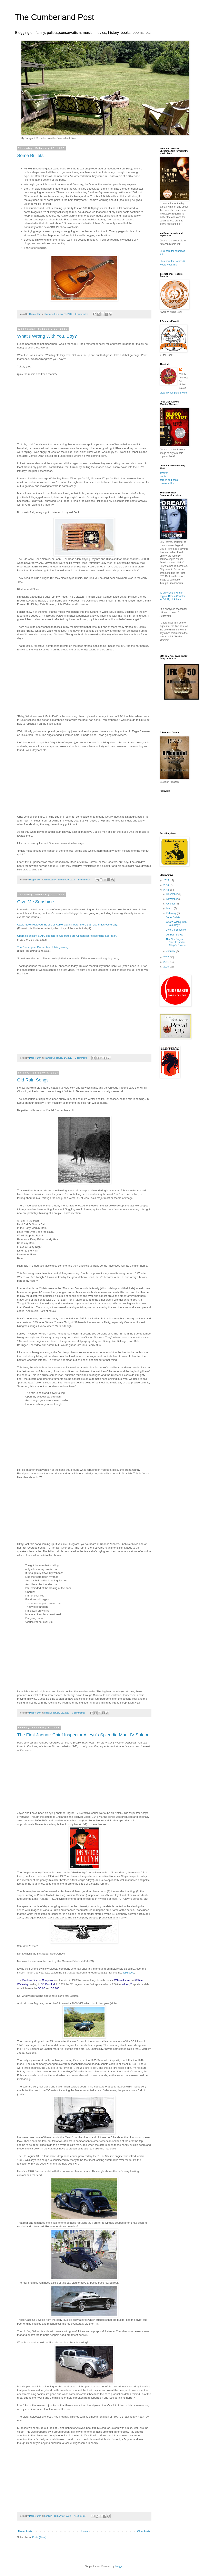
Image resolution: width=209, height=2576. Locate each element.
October (171, 903)
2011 (166, 962)
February (171, 913)
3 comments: (81, 314)
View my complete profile (173, 392)
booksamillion (167, 483)
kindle (163, 476)
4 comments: (84, 879)
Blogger (119, 2566)
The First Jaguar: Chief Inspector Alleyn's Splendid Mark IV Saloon (83, 1734)
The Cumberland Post (54, 17)
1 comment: (81, 1058)
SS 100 (55, 1988)
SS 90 (41, 1988)
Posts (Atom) (39, 2537)
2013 (166, 890)
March (170, 908)
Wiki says (128, 1972)
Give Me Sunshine (35, 901)
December (172, 894)
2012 (166, 957)
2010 (166, 966)
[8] (131, 1983)
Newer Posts (25, 2531)
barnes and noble (169, 480)
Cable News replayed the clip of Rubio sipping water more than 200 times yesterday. (67, 924)
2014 (166, 885)
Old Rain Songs (33, 1079)
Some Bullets (30, 155)
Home (84, 2531)
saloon (125, 1984)
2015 (166, 880)
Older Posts (143, 2531)
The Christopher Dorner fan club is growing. (43, 947)
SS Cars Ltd (48, 1984)
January (171, 951)
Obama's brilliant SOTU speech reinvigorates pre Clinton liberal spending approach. (67, 935)
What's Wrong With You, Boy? (47, 336)
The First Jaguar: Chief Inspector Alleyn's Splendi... (177, 942)
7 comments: (80, 2516)
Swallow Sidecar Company (37, 1980)
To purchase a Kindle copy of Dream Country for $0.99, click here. (172, 596)
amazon (164, 473)
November (172, 899)
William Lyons (122, 1980)
